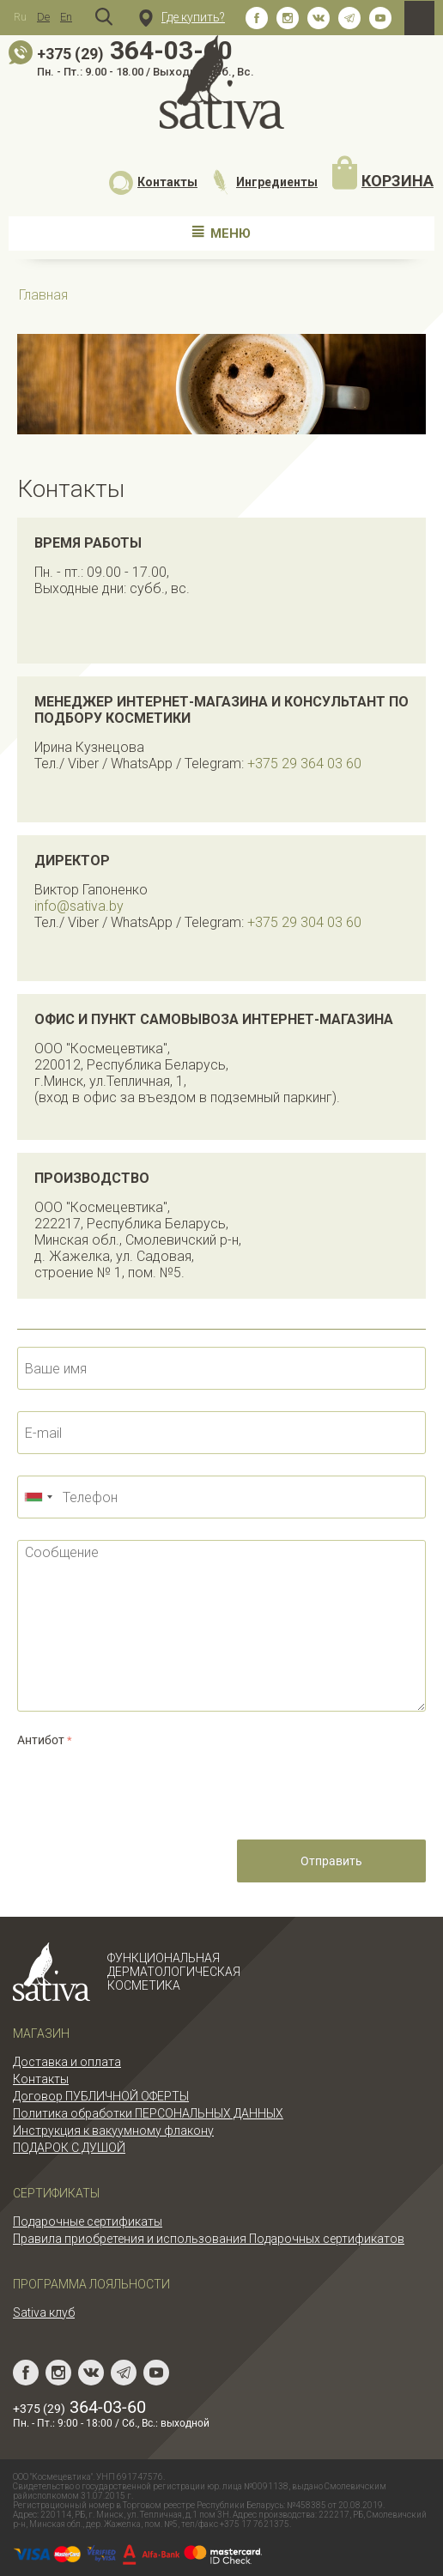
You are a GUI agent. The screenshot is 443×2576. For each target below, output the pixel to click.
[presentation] (147, 1784)
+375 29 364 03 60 (304, 763)
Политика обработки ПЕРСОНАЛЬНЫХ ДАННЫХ (148, 2113)
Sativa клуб (44, 2312)
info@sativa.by (79, 906)
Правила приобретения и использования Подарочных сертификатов (208, 2239)
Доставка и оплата (67, 2062)
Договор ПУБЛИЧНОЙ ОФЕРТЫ (101, 2096)
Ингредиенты (264, 182)
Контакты (153, 182)
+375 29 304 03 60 (304, 922)
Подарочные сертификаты (87, 2221)
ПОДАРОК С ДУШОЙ (69, 2148)
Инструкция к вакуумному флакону (113, 2130)
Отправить (331, 1861)
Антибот (40, 1740)
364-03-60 (135, 50)
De (43, 16)
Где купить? (182, 17)
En (66, 16)
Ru (20, 16)
